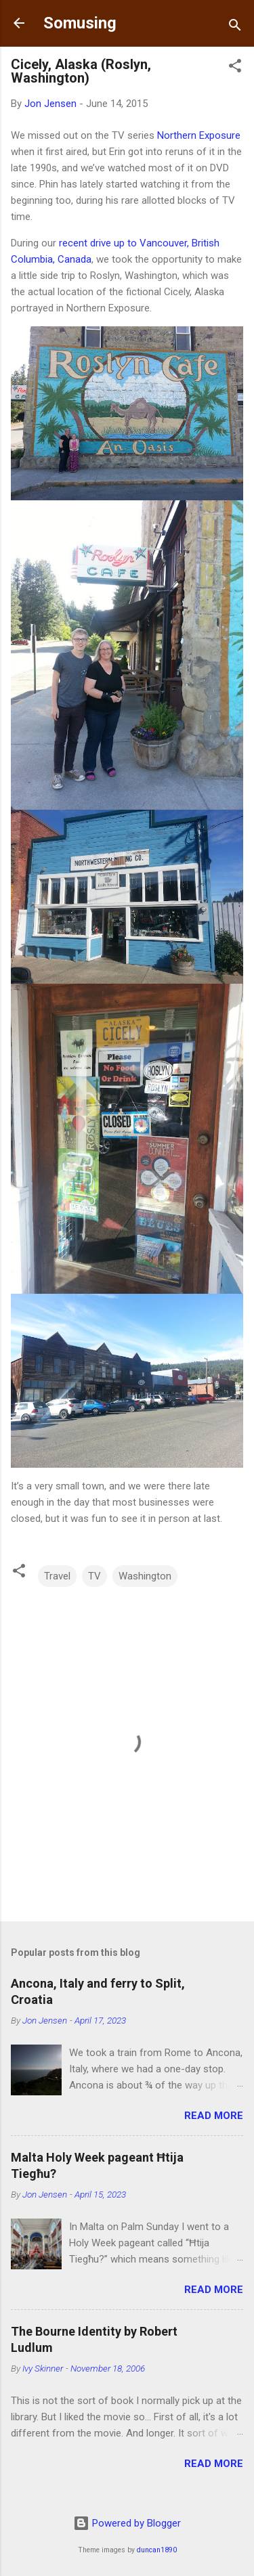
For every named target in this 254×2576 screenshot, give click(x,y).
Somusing (80, 23)
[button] (235, 68)
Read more (213, 2116)
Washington (145, 1576)
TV (94, 1576)
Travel (57, 1576)
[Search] (235, 27)
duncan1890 (157, 2550)
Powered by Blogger (127, 2523)
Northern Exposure (198, 135)
